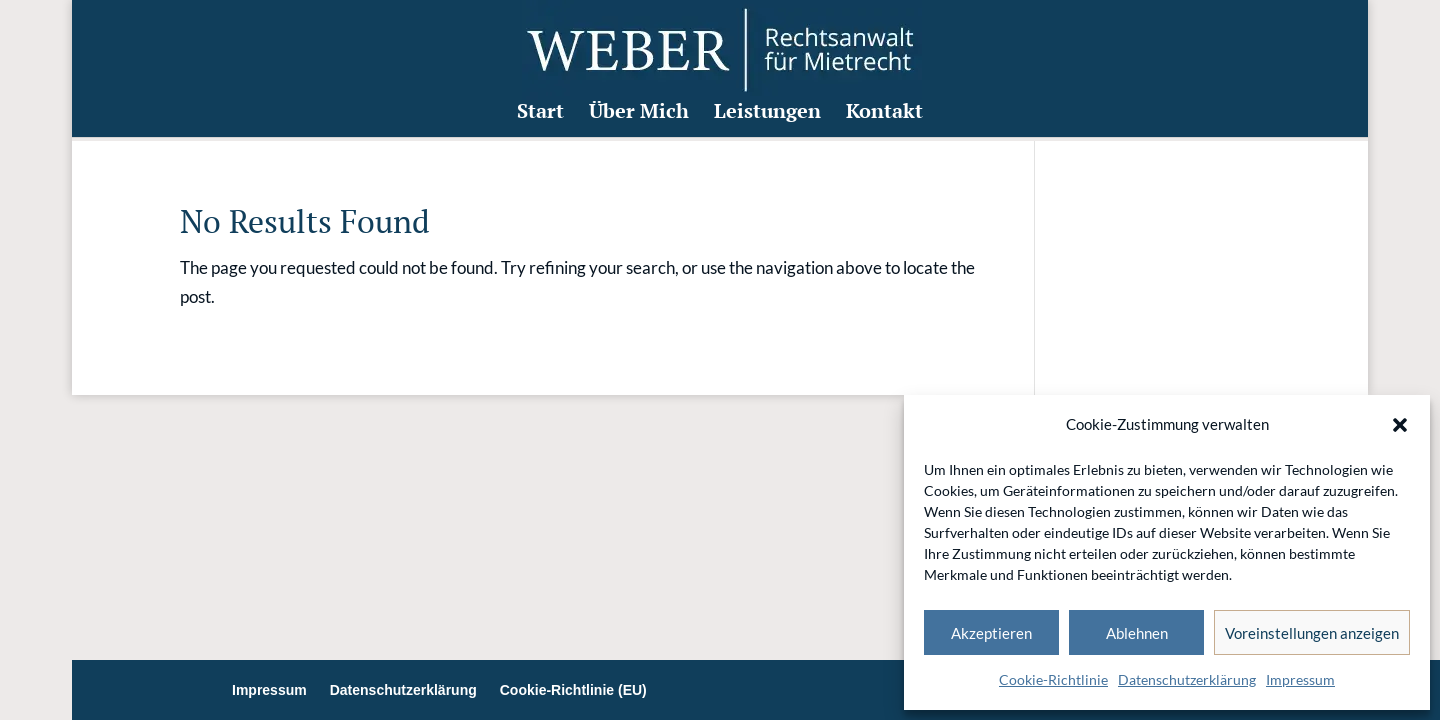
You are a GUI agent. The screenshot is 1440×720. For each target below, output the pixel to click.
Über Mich (639, 118)
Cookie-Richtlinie (1053, 679)
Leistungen (767, 118)
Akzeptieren (991, 633)
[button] (1400, 425)
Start (540, 118)
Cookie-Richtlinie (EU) (573, 690)
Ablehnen (1137, 633)
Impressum (1300, 679)
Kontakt (884, 118)
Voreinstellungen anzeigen (1312, 633)
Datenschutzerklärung (1187, 679)
